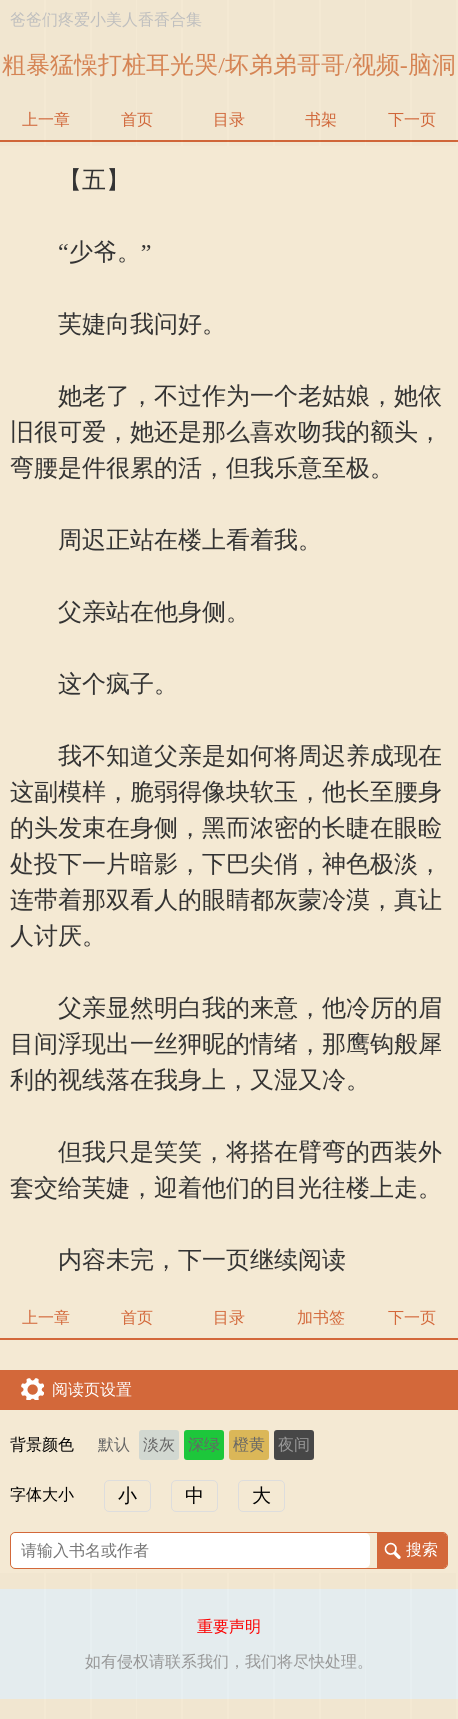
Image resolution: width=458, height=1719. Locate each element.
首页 (137, 119)
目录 (229, 119)
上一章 (46, 119)
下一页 (412, 119)
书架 (321, 119)
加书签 (321, 1317)
